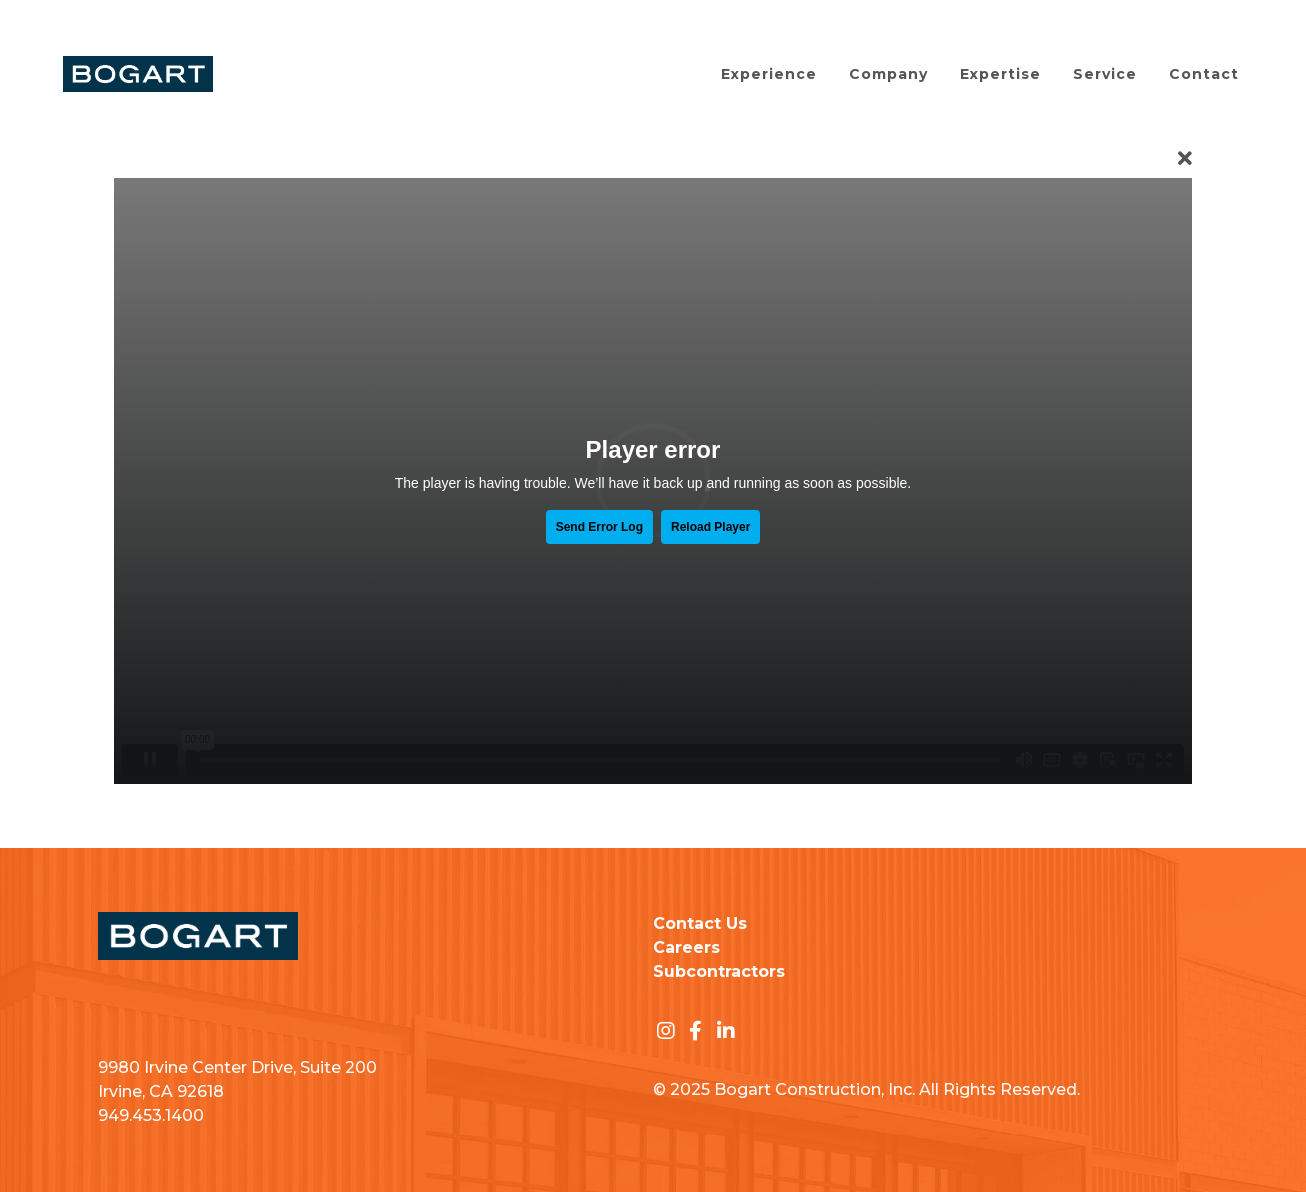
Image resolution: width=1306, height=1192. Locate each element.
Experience (769, 74)
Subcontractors (719, 971)
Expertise (1000, 74)
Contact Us (700, 923)
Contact (1204, 74)
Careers (686, 947)
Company (888, 74)
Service (1105, 74)
